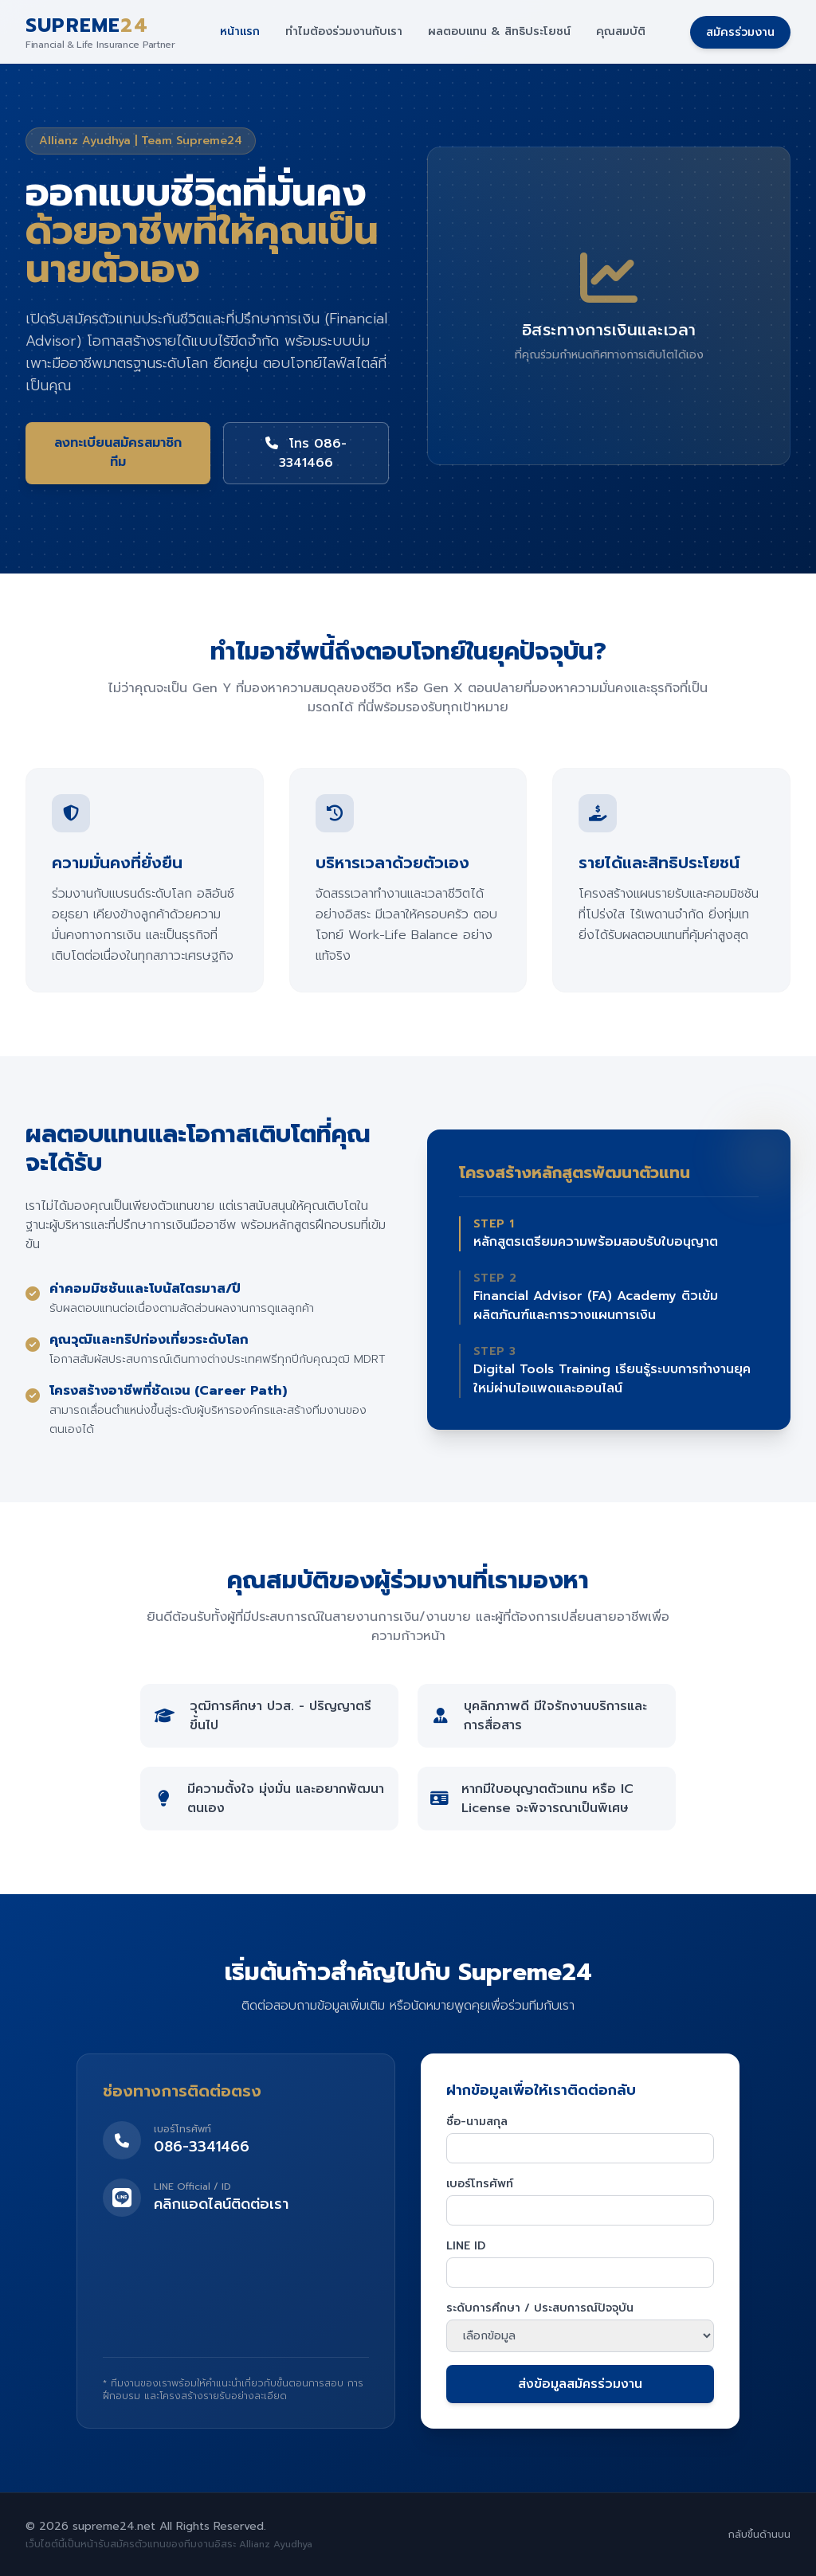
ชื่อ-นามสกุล (477, 2122)
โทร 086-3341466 (306, 453)
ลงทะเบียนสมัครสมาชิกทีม (118, 452)
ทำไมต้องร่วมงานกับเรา (343, 32)
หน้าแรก (240, 32)
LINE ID (465, 2246)
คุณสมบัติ (620, 32)
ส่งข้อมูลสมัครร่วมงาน (580, 2384)
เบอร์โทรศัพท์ (479, 2184)
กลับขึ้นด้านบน (759, 2534)
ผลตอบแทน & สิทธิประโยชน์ (499, 32)
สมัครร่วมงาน (740, 32)
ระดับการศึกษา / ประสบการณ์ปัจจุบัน (540, 2308)
